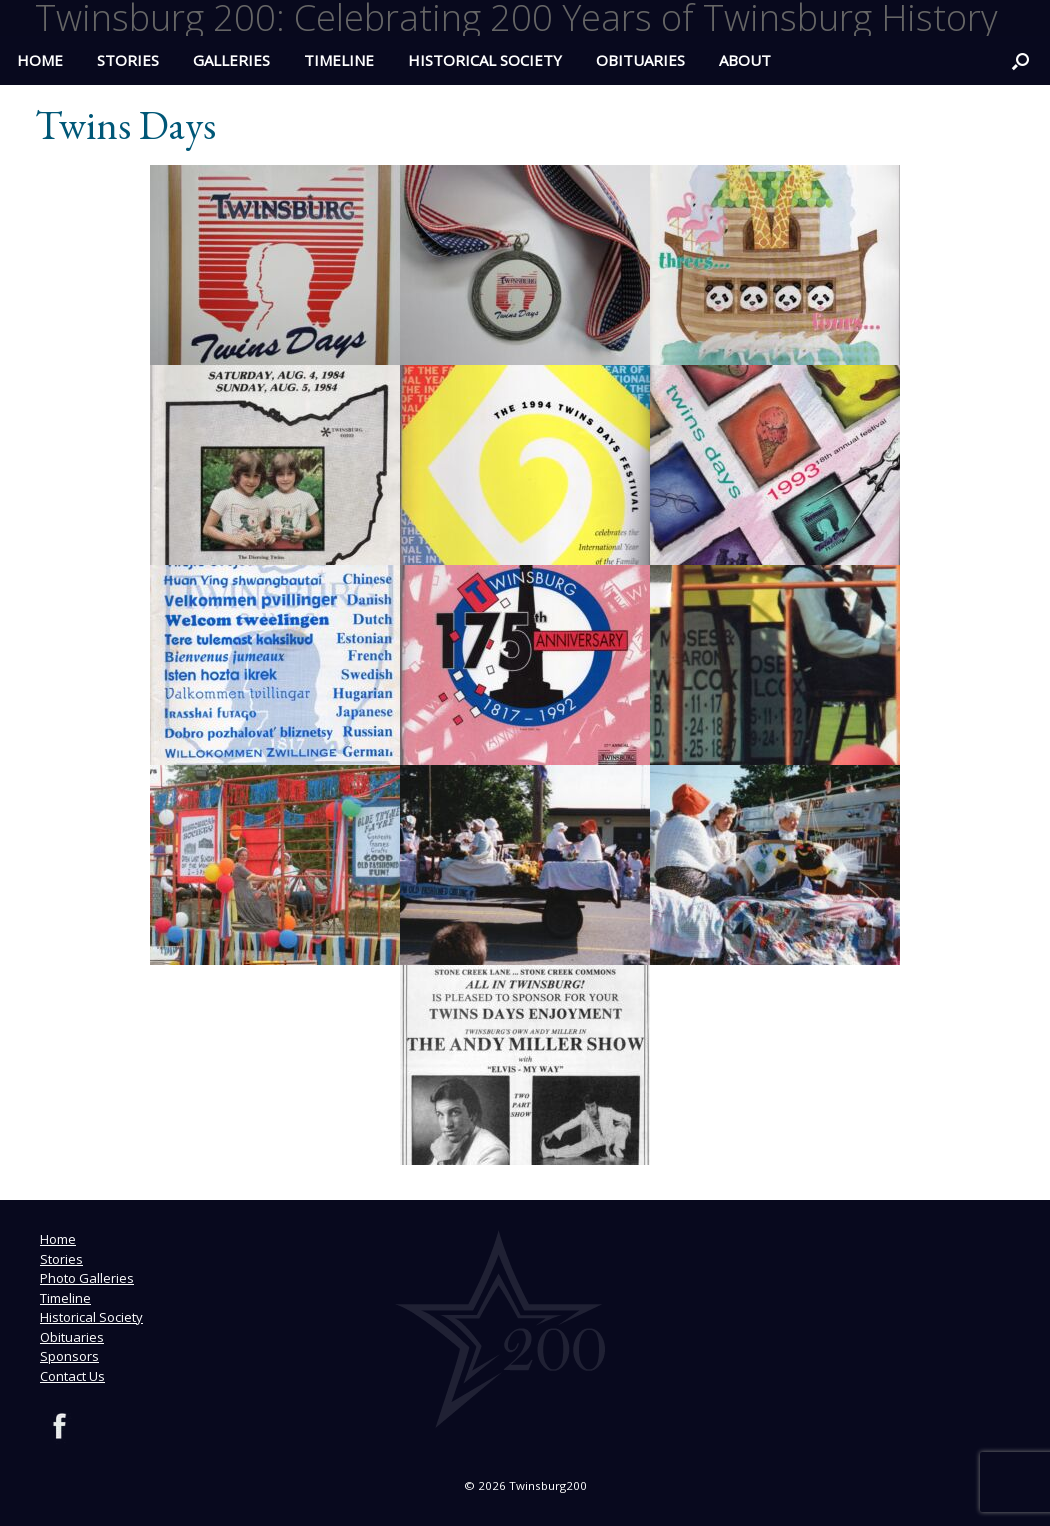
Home (58, 1239)
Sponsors (69, 1356)
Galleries (231, 60)
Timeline (339, 60)
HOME (40, 60)
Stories (128, 60)
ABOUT (745, 60)
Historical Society (485, 60)
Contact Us (72, 1376)
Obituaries (640, 60)
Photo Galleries (87, 1278)
